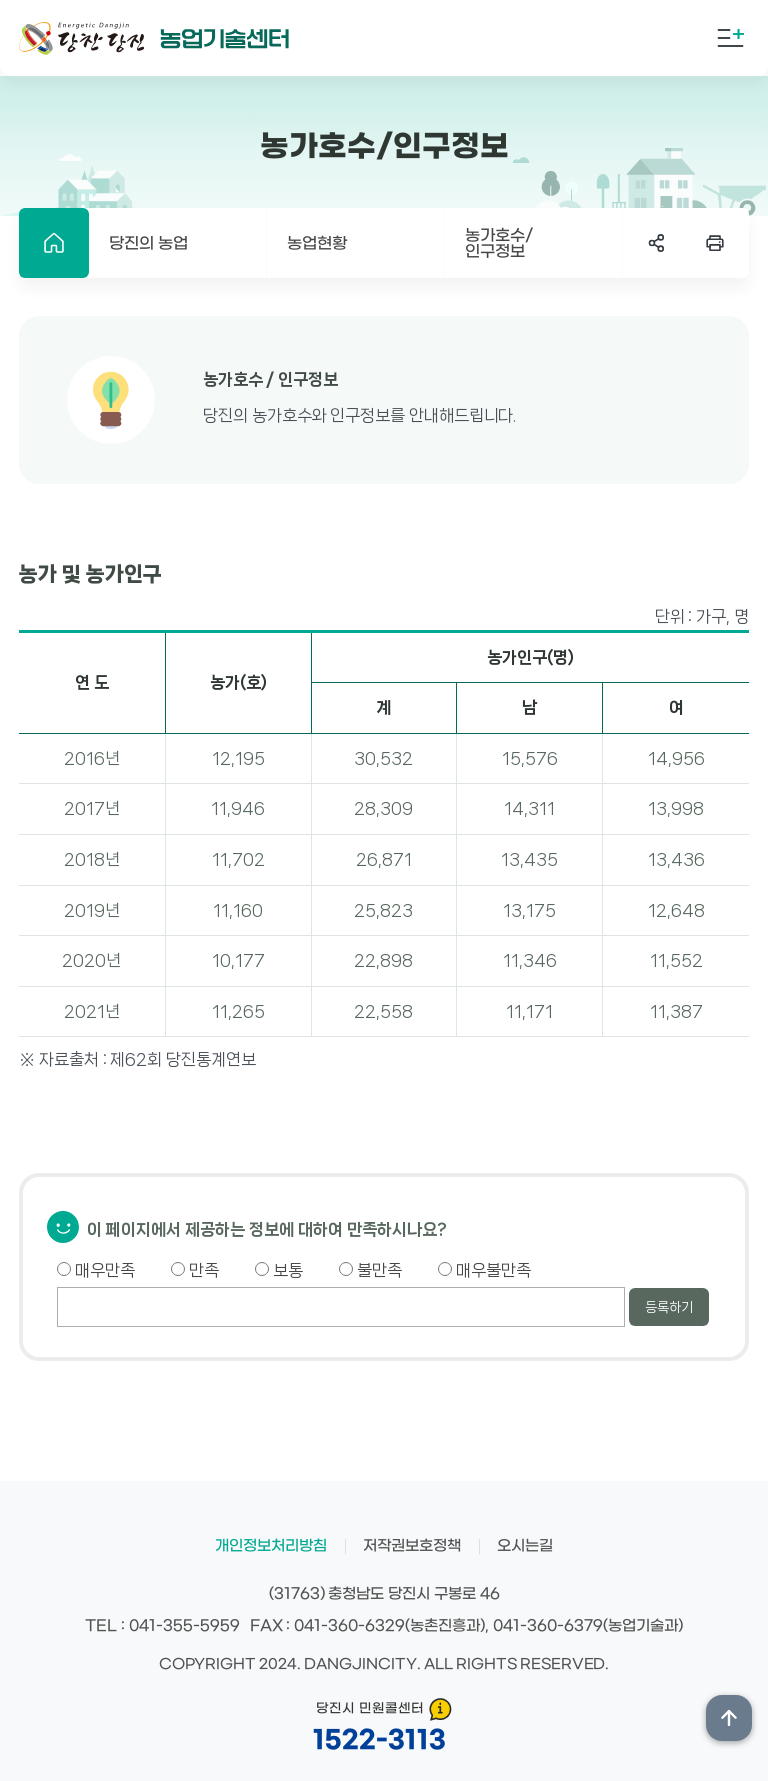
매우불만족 (484, 1270)
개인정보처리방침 (271, 1546)
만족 (195, 1270)
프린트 (715, 243)
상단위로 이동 (729, 1718)
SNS (657, 243)
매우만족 (96, 1270)
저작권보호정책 (412, 1546)
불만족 (370, 1270)
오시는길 (525, 1546)
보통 (279, 1270)
